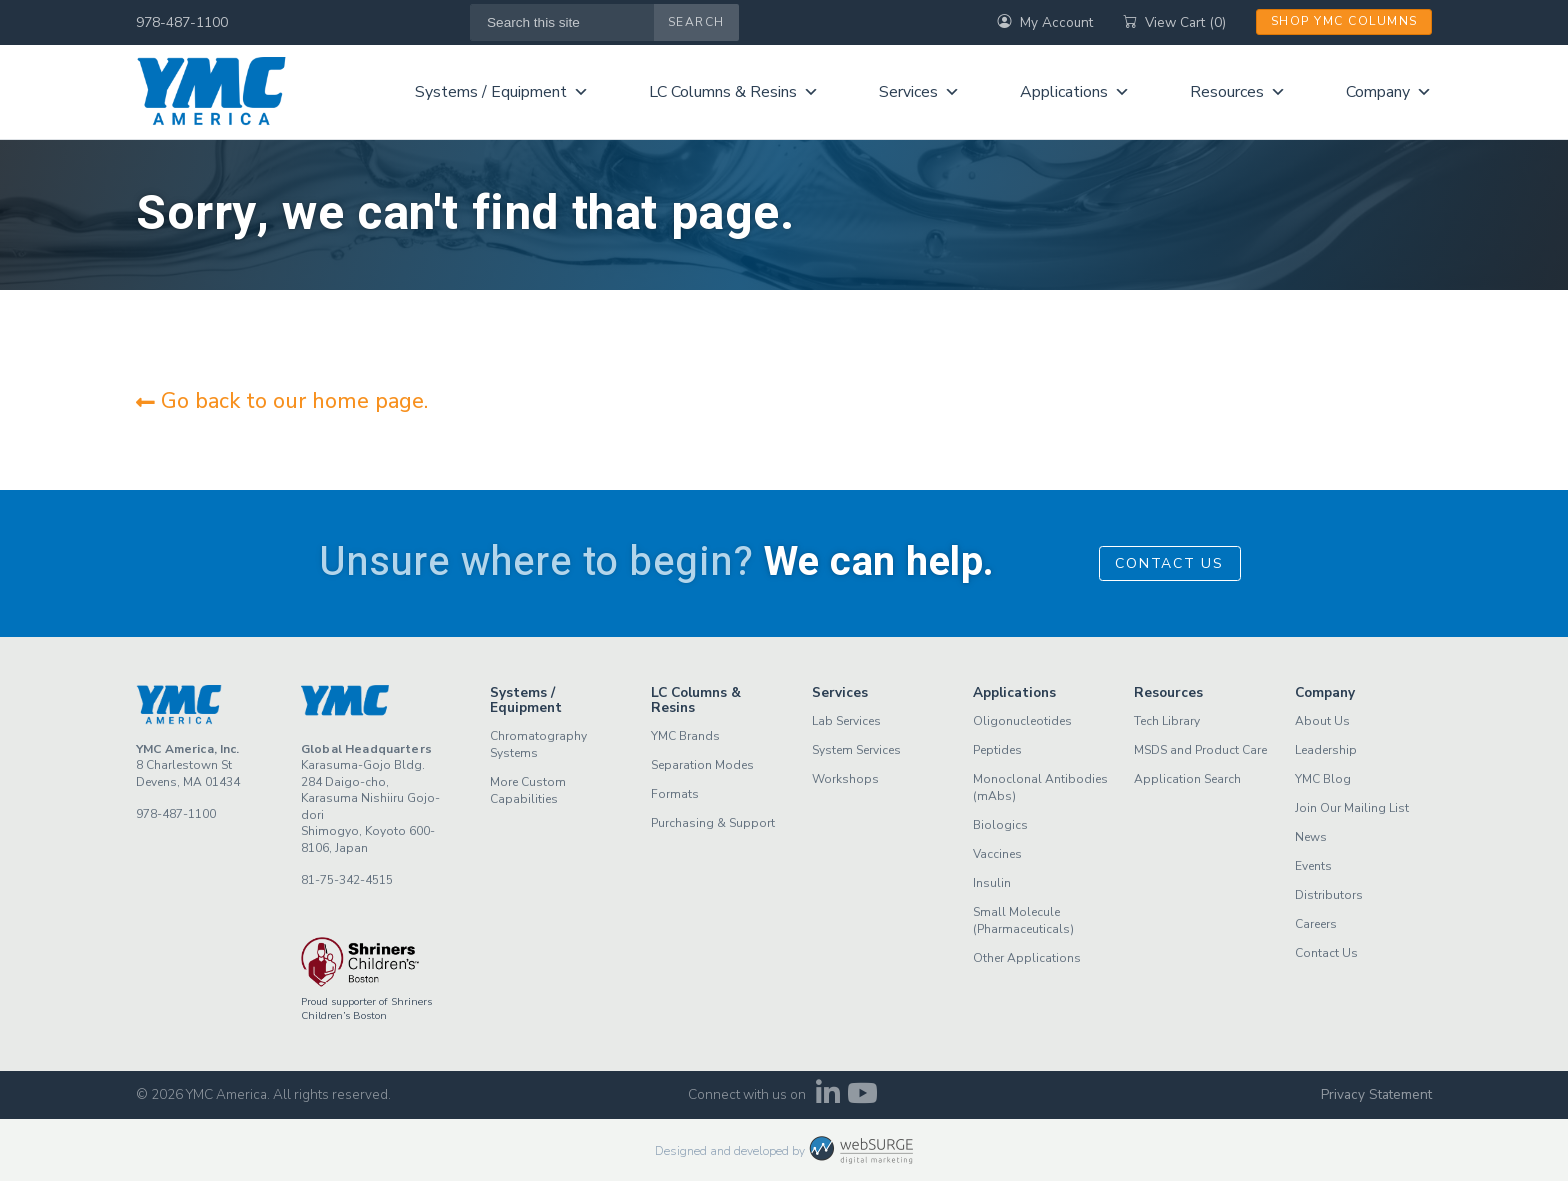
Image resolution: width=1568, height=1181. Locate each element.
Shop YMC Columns (1344, 21)
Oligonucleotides (1022, 721)
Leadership (1326, 750)
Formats (675, 794)
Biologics (1000, 825)
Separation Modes (702, 765)
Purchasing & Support (713, 823)
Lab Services (846, 721)
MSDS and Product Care (1200, 750)
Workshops (845, 779)
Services (919, 92)
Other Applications (1027, 958)
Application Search (1187, 779)
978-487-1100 (182, 22)
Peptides (997, 750)
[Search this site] (562, 22)
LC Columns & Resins (734, 92)
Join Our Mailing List (1352, 808)
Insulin (992, 883)
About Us (1322, 721)
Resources (1238, 92)
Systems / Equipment (502, 92)
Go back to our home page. (282, 401)
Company (1389, 92)
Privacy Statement (1376, 1094)
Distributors (1329, 895)
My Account (1045, 22)
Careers (1316, 924)
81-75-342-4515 (347, 880)
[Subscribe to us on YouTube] (862, 1098)
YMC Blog (1323, 779)
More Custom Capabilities (528, 790)
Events (1313, 866)
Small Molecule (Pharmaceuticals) (1023, 920)
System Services (856, 750)
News (1311, 837)
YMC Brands (685, 736)
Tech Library (1167, 721)
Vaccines (997, 854)
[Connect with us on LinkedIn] (827, 1098)
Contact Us (1169, 563)
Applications (1075, 92)
